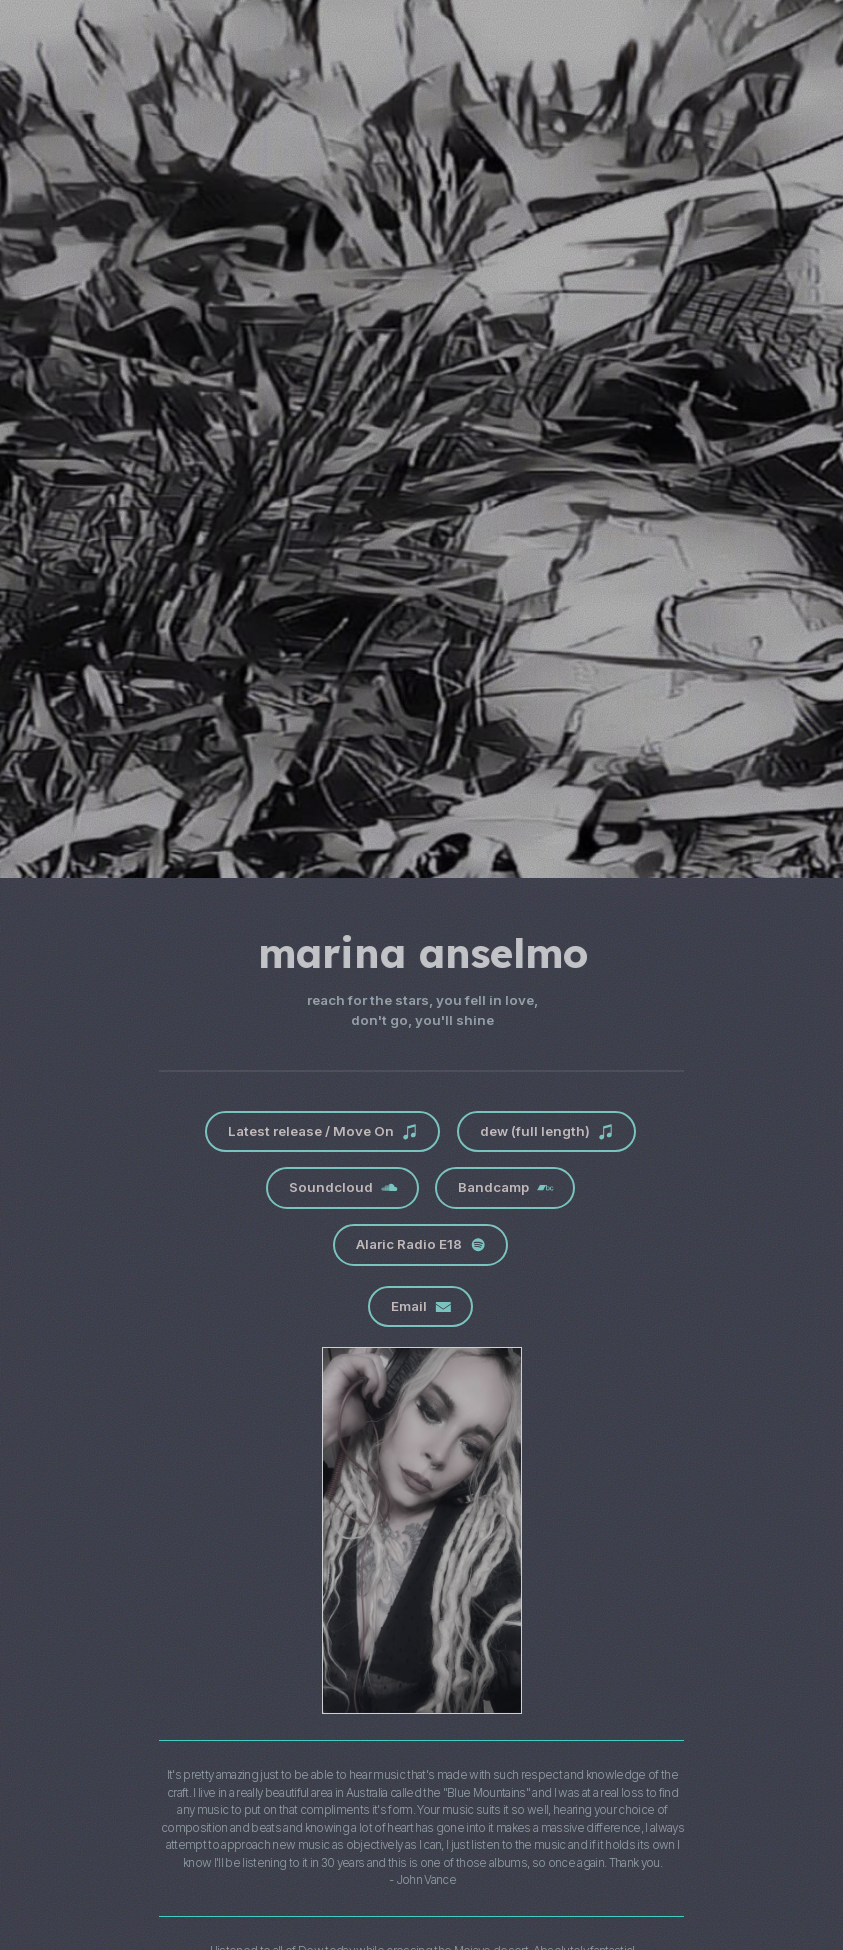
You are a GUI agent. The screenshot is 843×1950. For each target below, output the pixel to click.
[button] (319, 1132)
